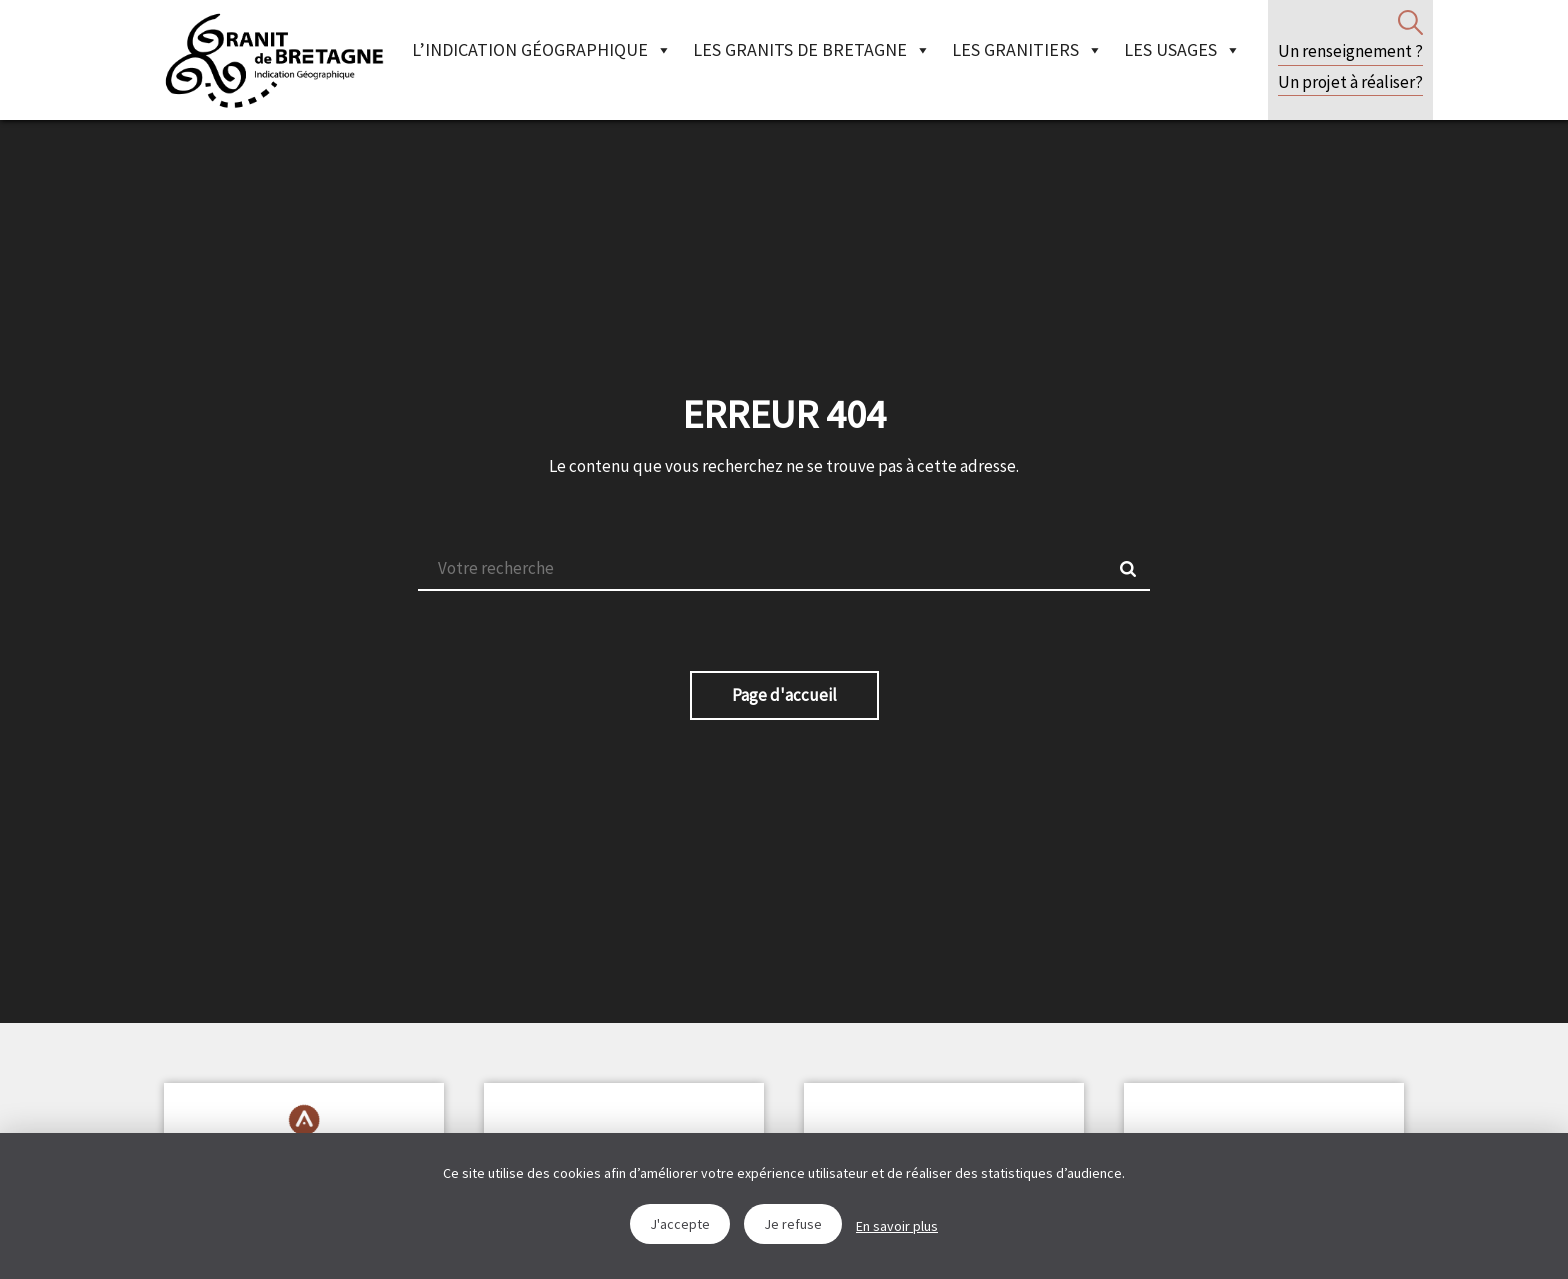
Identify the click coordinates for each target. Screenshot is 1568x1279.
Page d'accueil (784, 695)
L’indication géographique (542, 49)
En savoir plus (897, 1226)
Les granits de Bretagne (812, 49)
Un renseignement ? (1350, 51)
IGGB (274, 60)
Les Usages (1182, 49)
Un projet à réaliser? (1350, 82)
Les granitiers (1027, 49)
